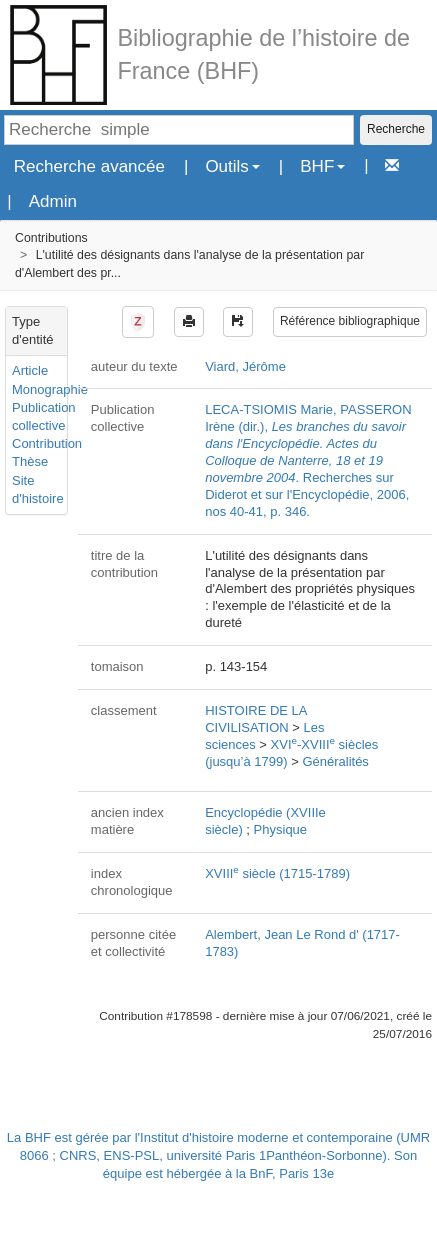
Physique (280, 829)
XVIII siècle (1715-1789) (277, 873)
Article (30, 370)
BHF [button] (322, 166)
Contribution (47, 443)
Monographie (50, 389)
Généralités (335, 761)
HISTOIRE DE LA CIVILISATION (256, 719)
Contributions (51, 238)
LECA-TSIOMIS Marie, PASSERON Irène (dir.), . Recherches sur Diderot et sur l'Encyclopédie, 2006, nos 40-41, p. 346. (308, 460)
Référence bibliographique (350, 321)
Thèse (30, 461)
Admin (53, 201)
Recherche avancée (89, 166)
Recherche (396, 129)
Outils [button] (232, 166)
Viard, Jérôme (245, 366)
